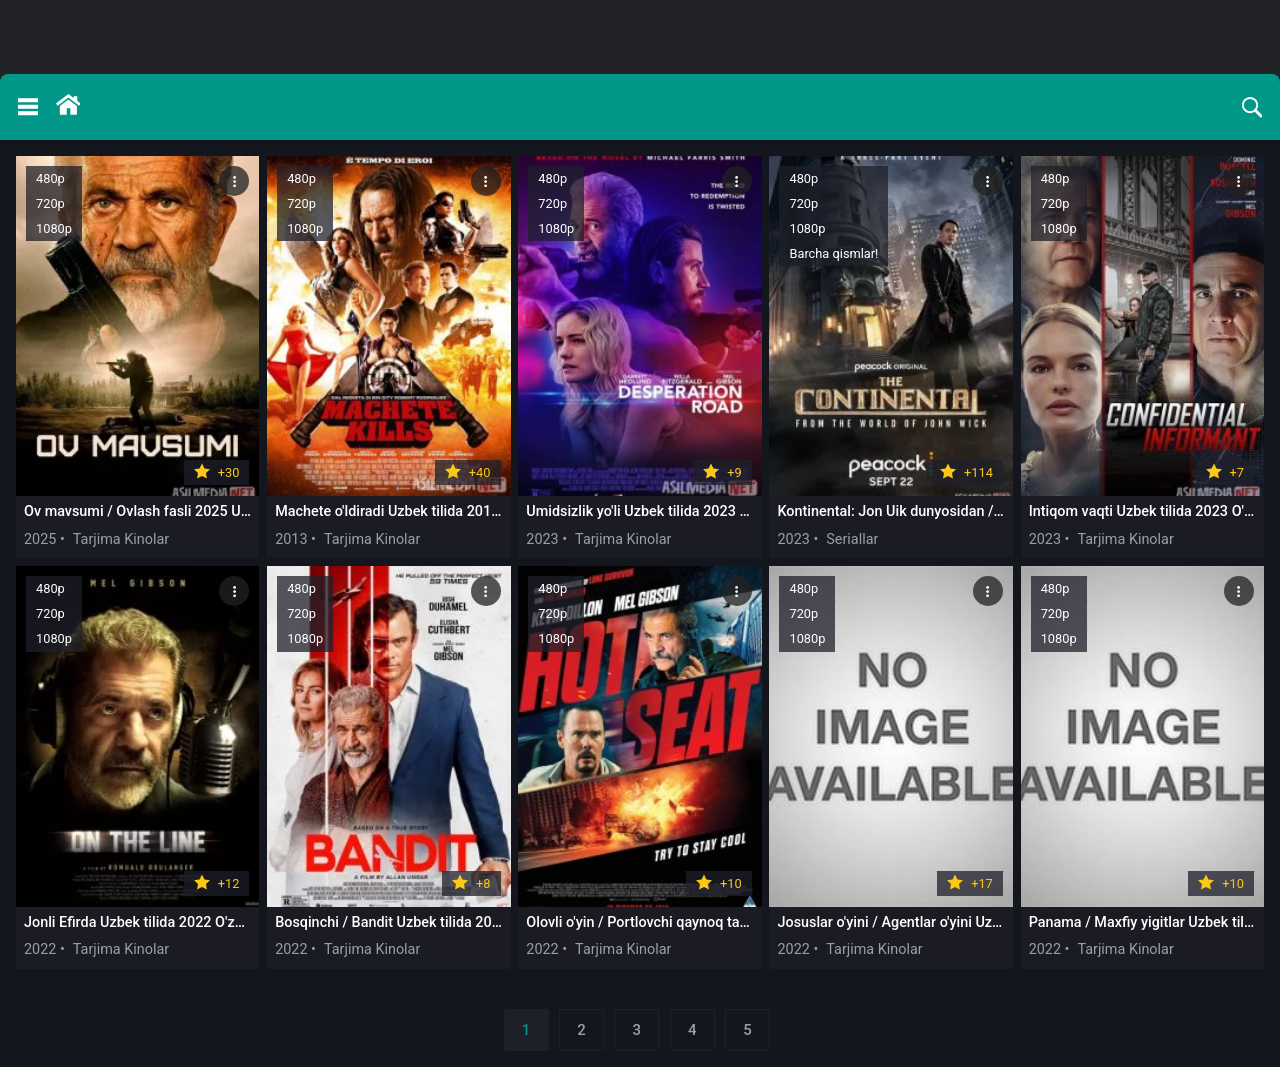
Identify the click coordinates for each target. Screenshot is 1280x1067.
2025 (40, 539)
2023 (542, 539)
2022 (40, 949)
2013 (291, 539)
